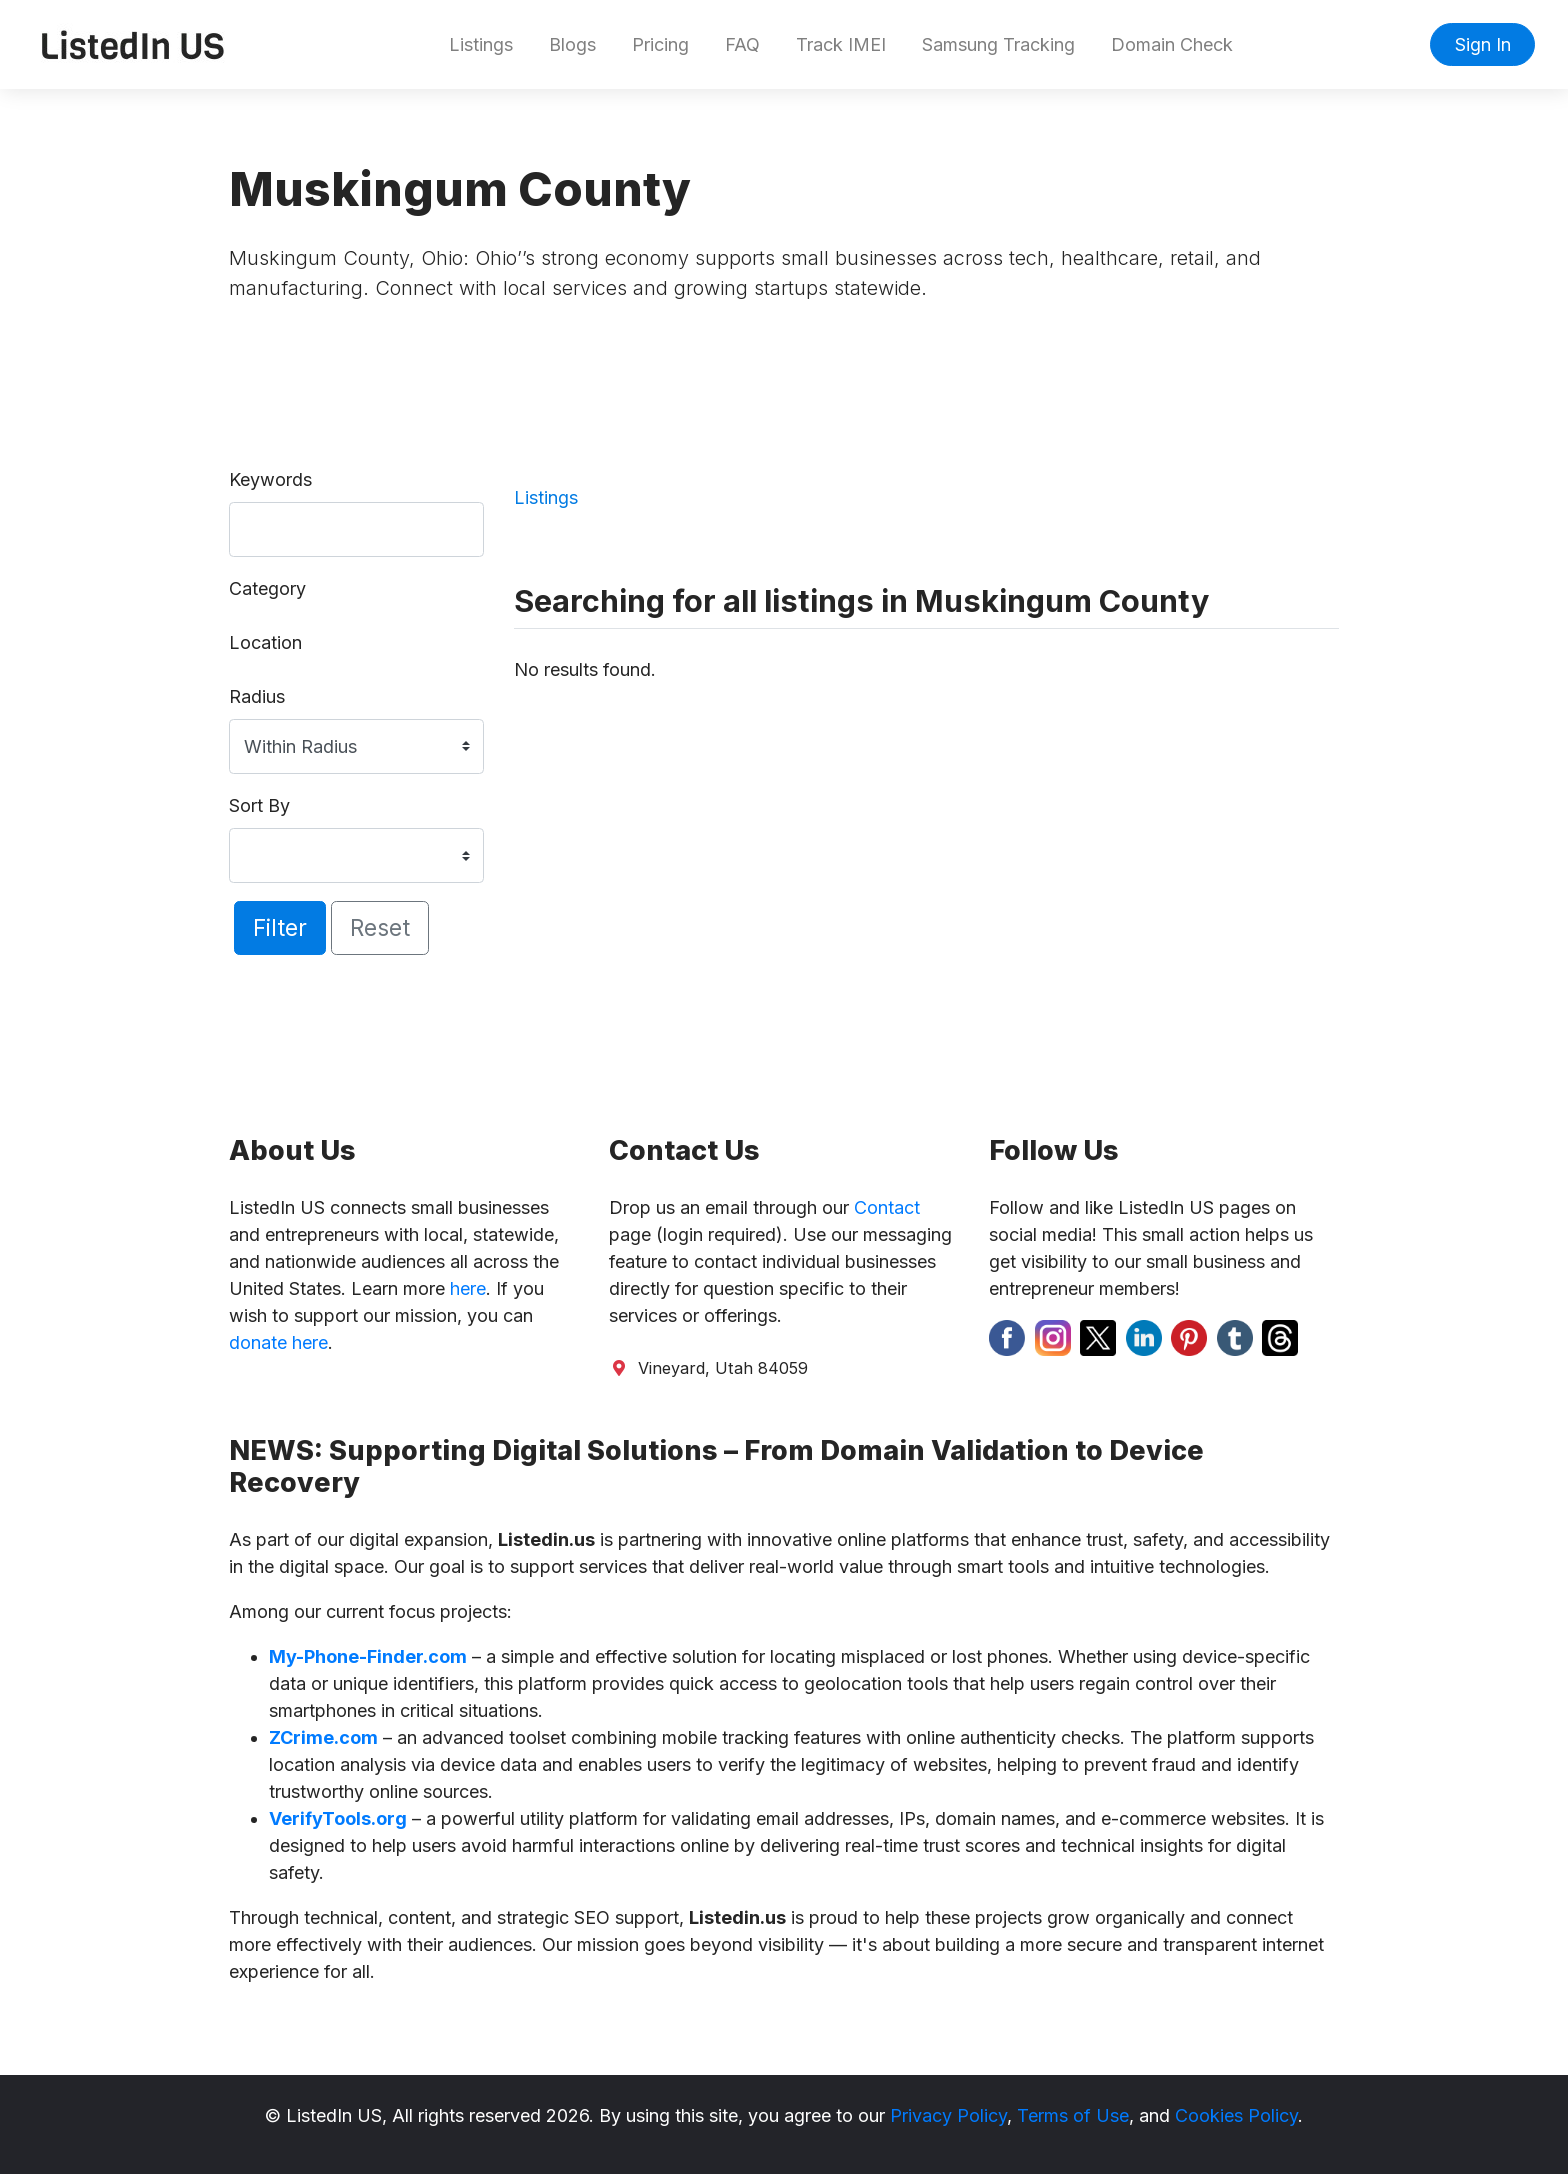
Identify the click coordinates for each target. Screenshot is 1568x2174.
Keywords (270, 479)
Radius (257, 696)
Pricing (660, 44)
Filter (280, 927)
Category (267, 588)
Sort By (259, 805)
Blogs (572, 44)
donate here (278, 1342)
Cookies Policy (1236, 2115)
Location (265, 642)
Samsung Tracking (998, 44)
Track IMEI (841, 44)
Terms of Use (1073, 2115)
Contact (887, 1207)
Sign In (1483, 44)
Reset (380, 927)
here (468, 1288)
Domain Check (1172, 44)
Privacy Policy (948, 2115)
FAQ (742, 44)
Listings (481, 44)
